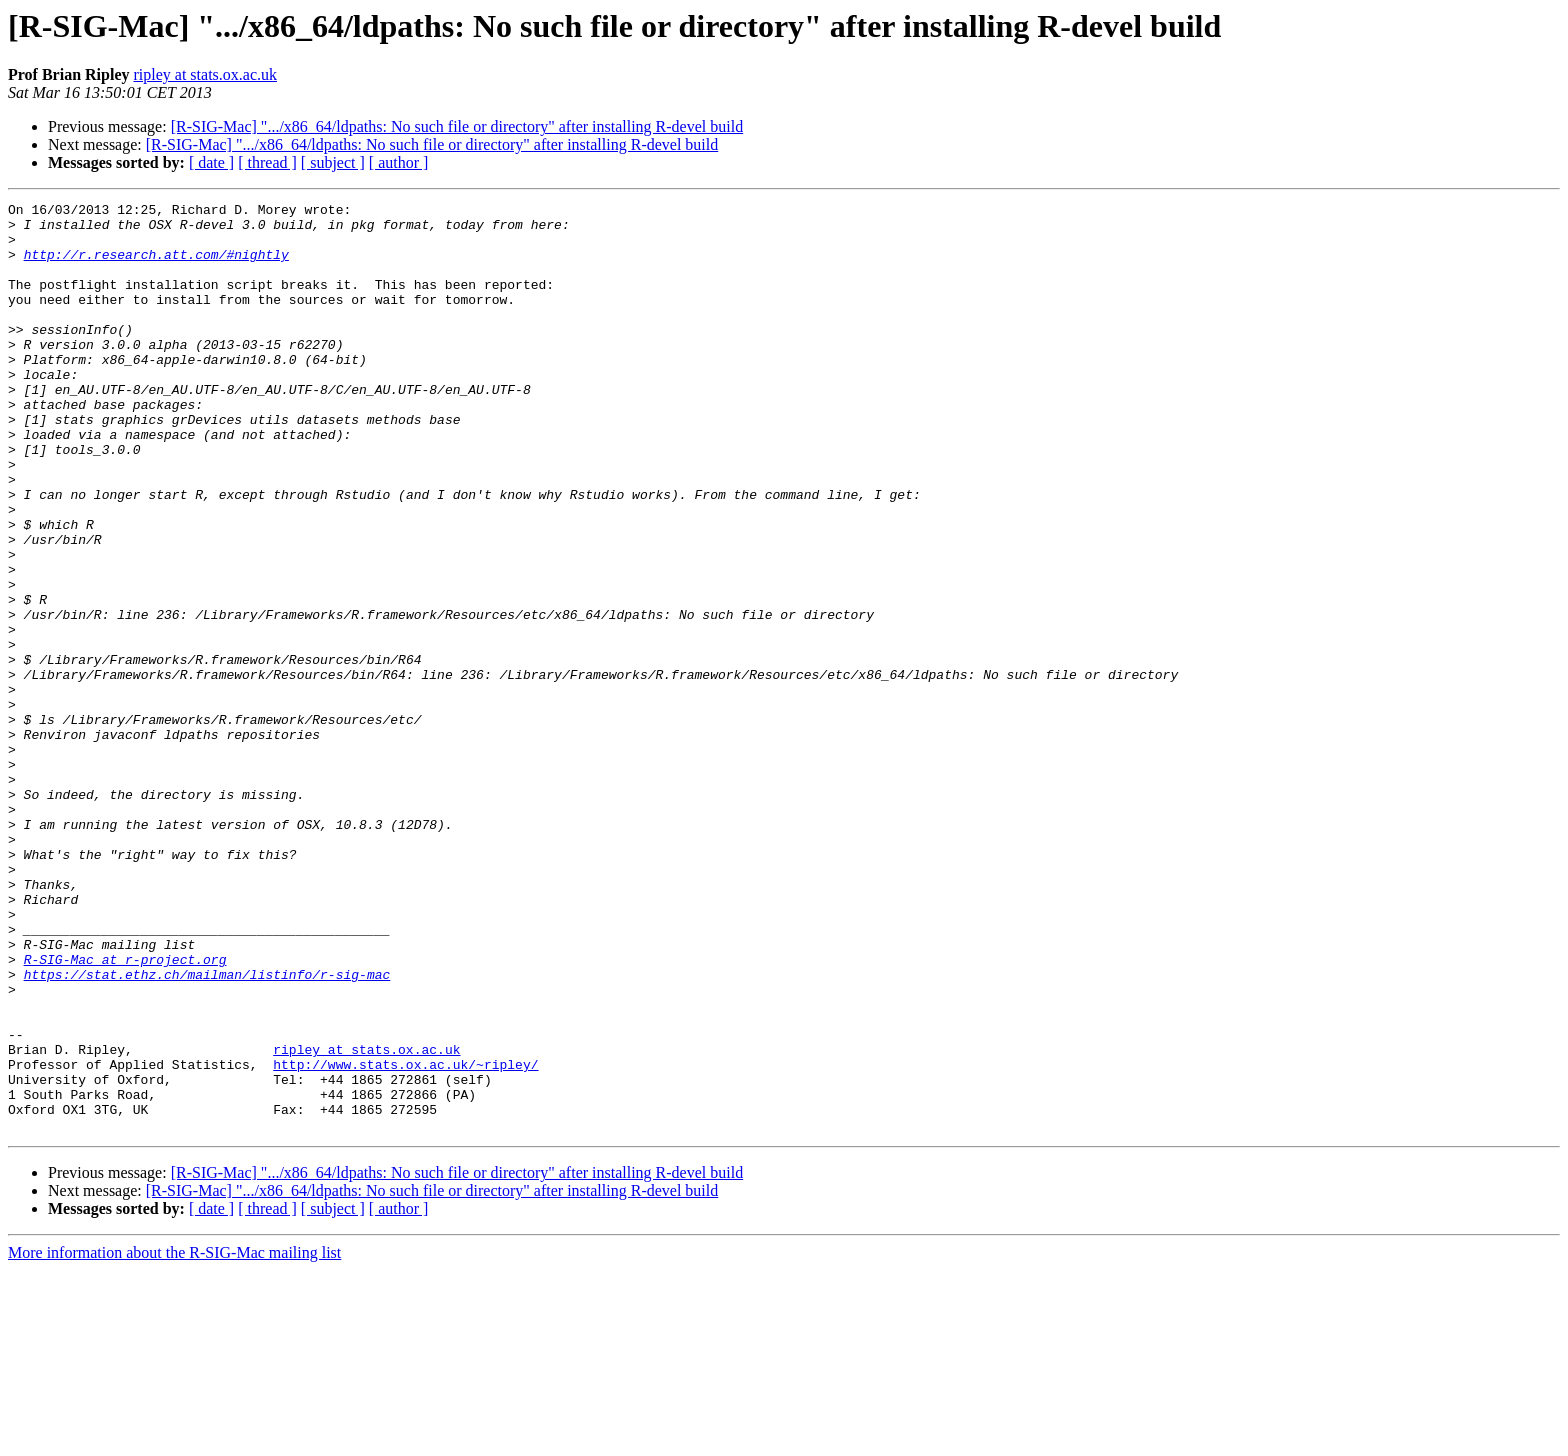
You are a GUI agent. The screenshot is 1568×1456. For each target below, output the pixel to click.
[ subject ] (333, 162)
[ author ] (399, 162)
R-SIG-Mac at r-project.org (125, 1112)
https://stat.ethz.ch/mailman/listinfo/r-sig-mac (207, 1130)
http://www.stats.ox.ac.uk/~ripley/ (405, 1238)
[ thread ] (267, 162)
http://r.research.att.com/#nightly (156, 266)
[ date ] (211, 162)
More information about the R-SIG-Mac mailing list (174, 1438)
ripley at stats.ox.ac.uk (205, 74)
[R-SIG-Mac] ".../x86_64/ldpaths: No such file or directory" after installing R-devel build (457, 126)
